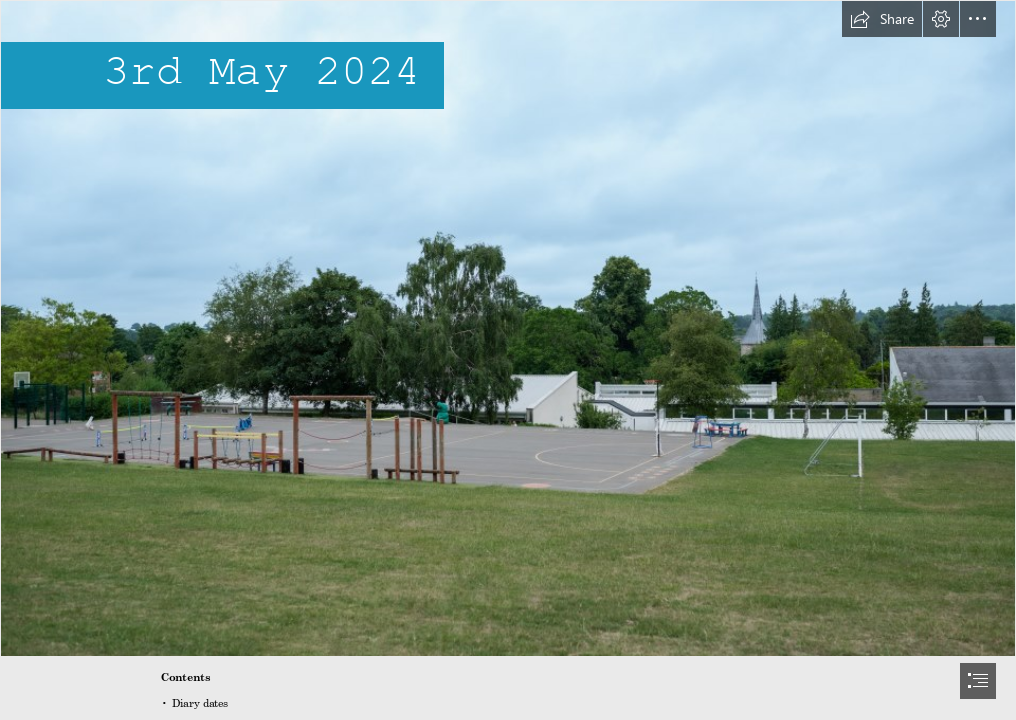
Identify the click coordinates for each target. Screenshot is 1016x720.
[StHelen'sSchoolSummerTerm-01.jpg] (508, 328)
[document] (508, 360)
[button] (882, 19)
